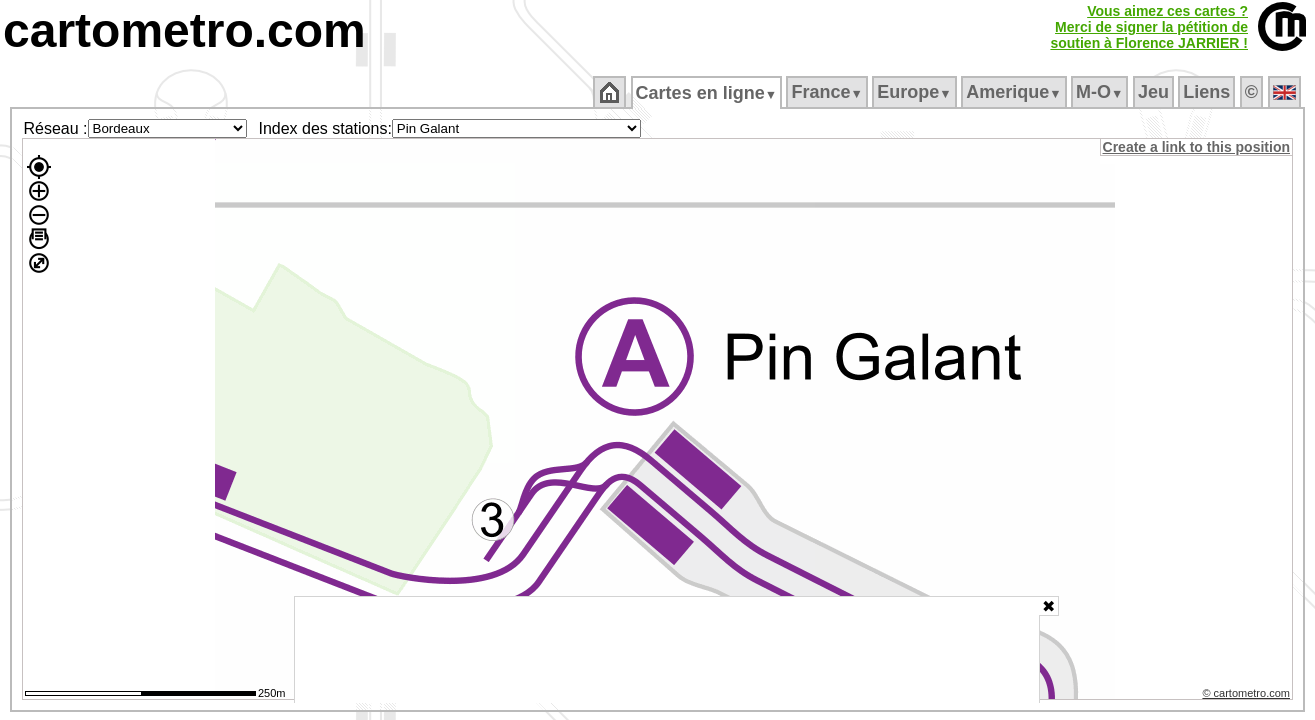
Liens (1208, 92)
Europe (916, 92)
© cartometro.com (1248, 696)
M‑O (1101, 92)
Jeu (1154, 92)
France (828, 92)
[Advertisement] (667, 650)
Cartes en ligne (707, 93)
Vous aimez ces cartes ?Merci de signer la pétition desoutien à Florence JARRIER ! (1149, 27)
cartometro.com (184, 30)
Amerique (1015, 92)
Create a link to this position (1197, 147)
